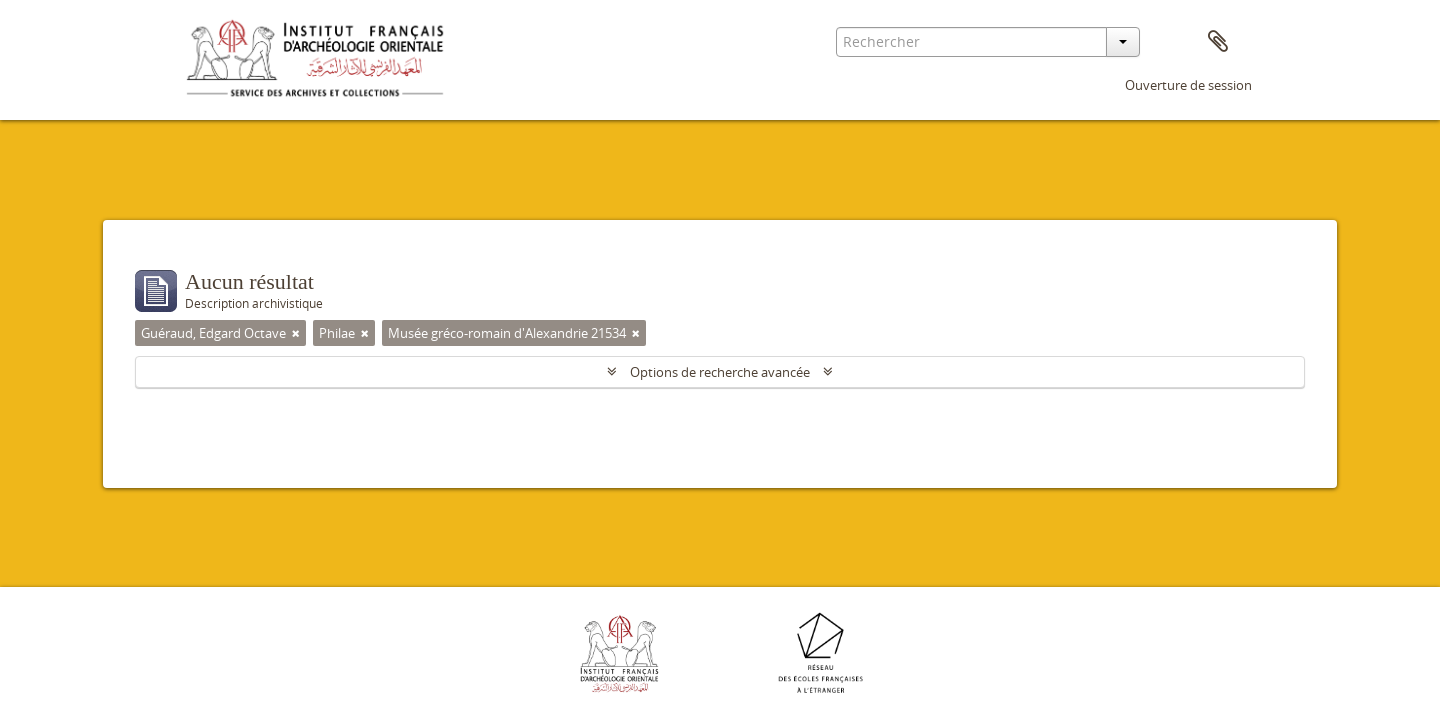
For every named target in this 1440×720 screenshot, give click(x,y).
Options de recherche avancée (720, 372)
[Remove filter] (296, 333)
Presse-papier (1218, 42)
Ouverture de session (1188, 85)
